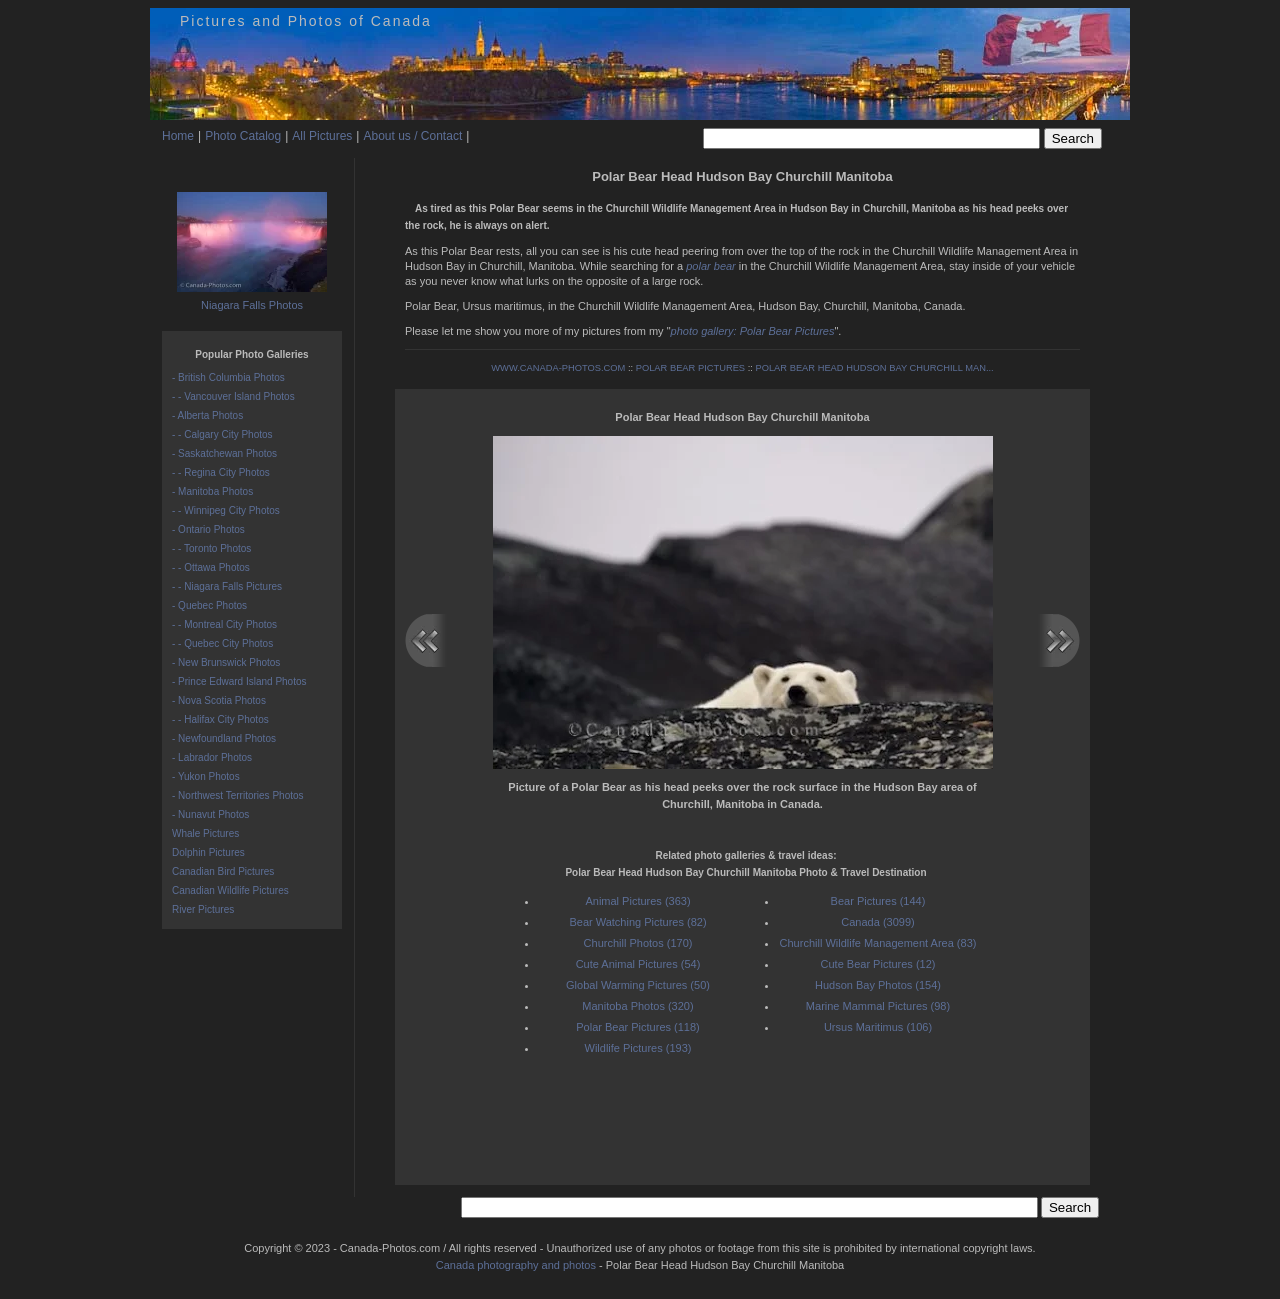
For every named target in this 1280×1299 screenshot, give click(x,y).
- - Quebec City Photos (222, 643)
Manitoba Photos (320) (637, 1006)
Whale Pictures (205, 833)
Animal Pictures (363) (637, 901)
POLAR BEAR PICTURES (690, 368)
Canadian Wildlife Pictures (230, 890)
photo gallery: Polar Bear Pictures (753, 331)
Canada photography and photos (516, 1265)
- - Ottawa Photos (211, 567)
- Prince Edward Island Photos (239, 681)
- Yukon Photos (206, 776)
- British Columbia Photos (228, 377)
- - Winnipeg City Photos (226, 510)
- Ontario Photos (208, 529)
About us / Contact (412, 136)
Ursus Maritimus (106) (878, 1027)
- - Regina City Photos (221, 472)
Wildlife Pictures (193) (638, 1048)
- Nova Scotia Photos (219, 700)
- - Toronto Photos (211, 548)
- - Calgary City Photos (222, 434)
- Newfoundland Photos (224, 738)
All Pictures (322, 136)
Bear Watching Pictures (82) (637, 922)
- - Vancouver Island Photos (233, 396)
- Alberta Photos (207, 415)
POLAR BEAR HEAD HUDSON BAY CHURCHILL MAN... (874, 368)
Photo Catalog (243, 136)
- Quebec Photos (209, 605)
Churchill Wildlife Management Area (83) (878, 943)
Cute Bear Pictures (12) (878, 964)
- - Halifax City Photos (220, 719)
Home (178, 136)
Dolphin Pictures (208, 852)
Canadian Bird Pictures (223, 871)
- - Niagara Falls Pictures (227, 586)
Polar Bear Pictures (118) (638, 1027)
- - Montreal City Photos (224, 624)
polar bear (711, 266)
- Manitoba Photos (212, 491)
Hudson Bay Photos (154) (878, 985)
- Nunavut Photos (210, 814)
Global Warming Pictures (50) (638, 985)
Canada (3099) (877, 922)
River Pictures (203, 909)
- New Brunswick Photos (226, 662)
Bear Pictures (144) (878, 901)
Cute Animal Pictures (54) (638, 964)
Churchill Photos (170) (638, 943)
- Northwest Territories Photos (238, 795)
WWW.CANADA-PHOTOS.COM (558, 368)
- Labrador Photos (212, 757)
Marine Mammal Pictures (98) (878, 1006)
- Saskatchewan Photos (224, 453)
